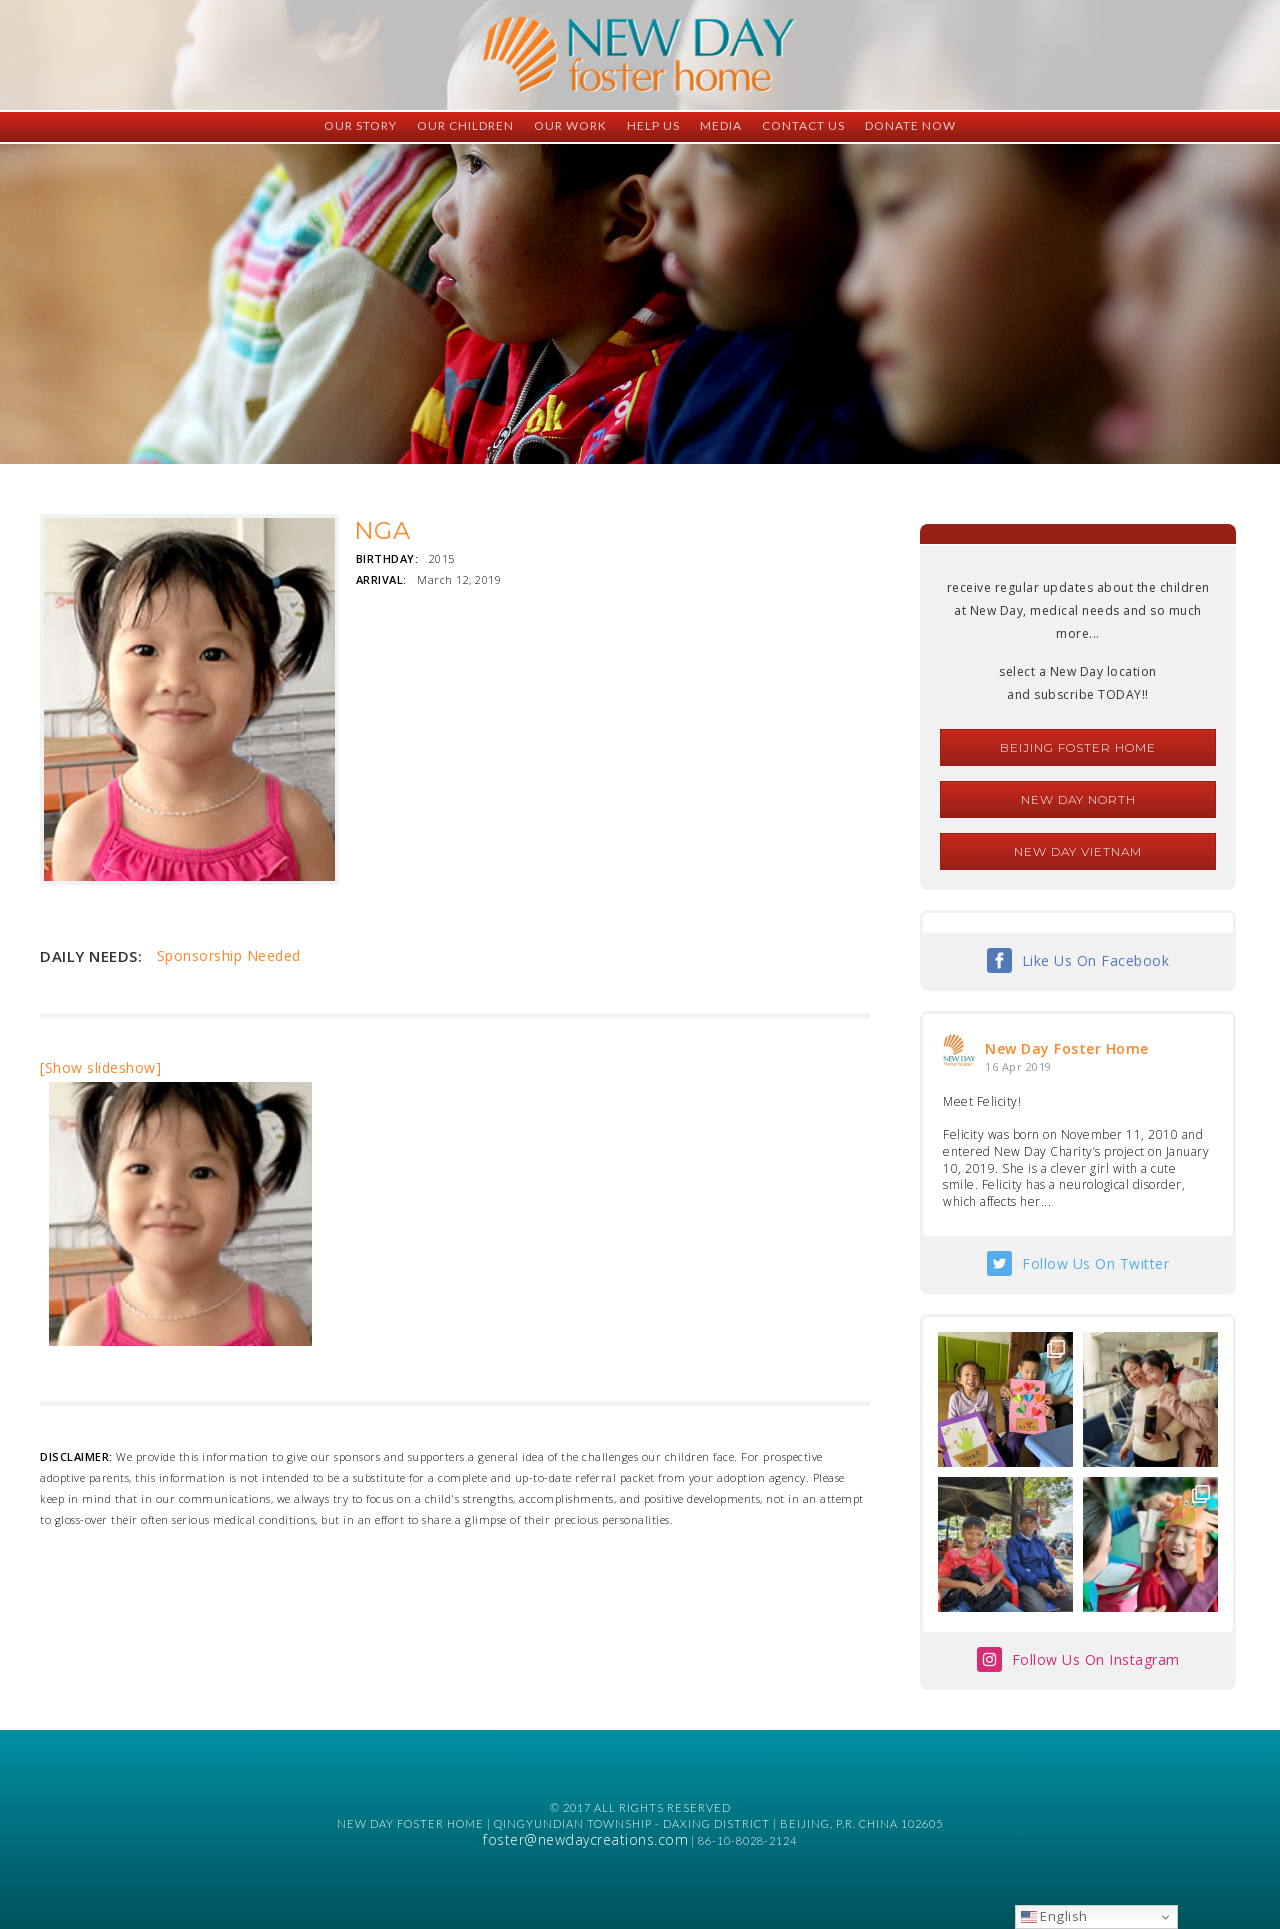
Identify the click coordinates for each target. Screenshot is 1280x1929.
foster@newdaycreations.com (585, 1839)
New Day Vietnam (1078, 851)
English (1054, 1916)
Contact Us (803, 125)
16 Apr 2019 (1018, 1066)
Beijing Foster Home (1078, 747)
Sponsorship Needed (229, 955)
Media (721, 125)
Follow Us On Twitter (1095, 1263)
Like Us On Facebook (1096, 960)
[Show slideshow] (100, 1067)
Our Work (570, 125)
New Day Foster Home (1067, 1048)
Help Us (653, 125)
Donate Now (910, 125)
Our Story (360, 125)
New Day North (1078, 799)
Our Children (465, 125)
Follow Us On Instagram (1096, 1659)
